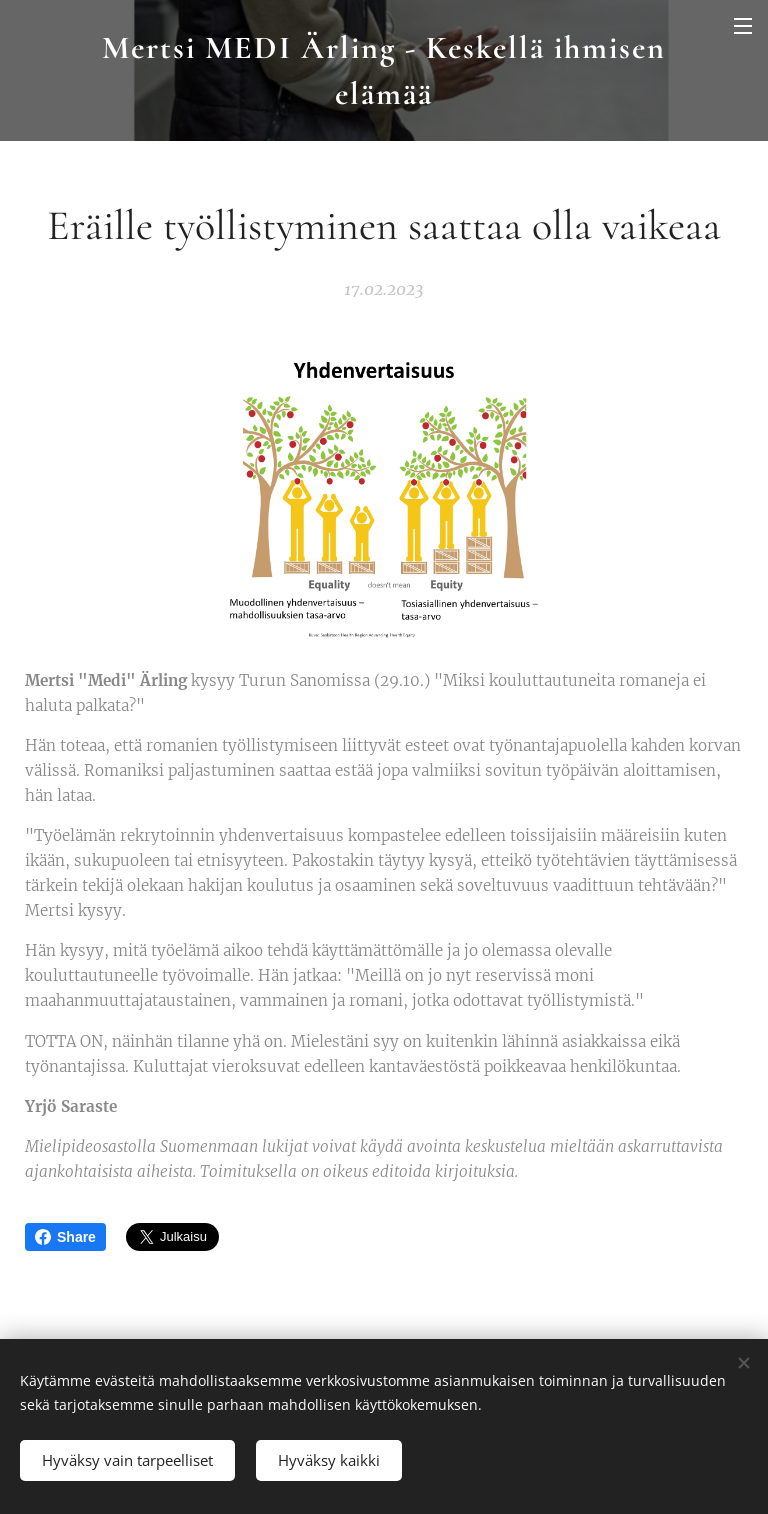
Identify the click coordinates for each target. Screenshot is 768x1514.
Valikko (743, 26)
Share (65, 1237)
